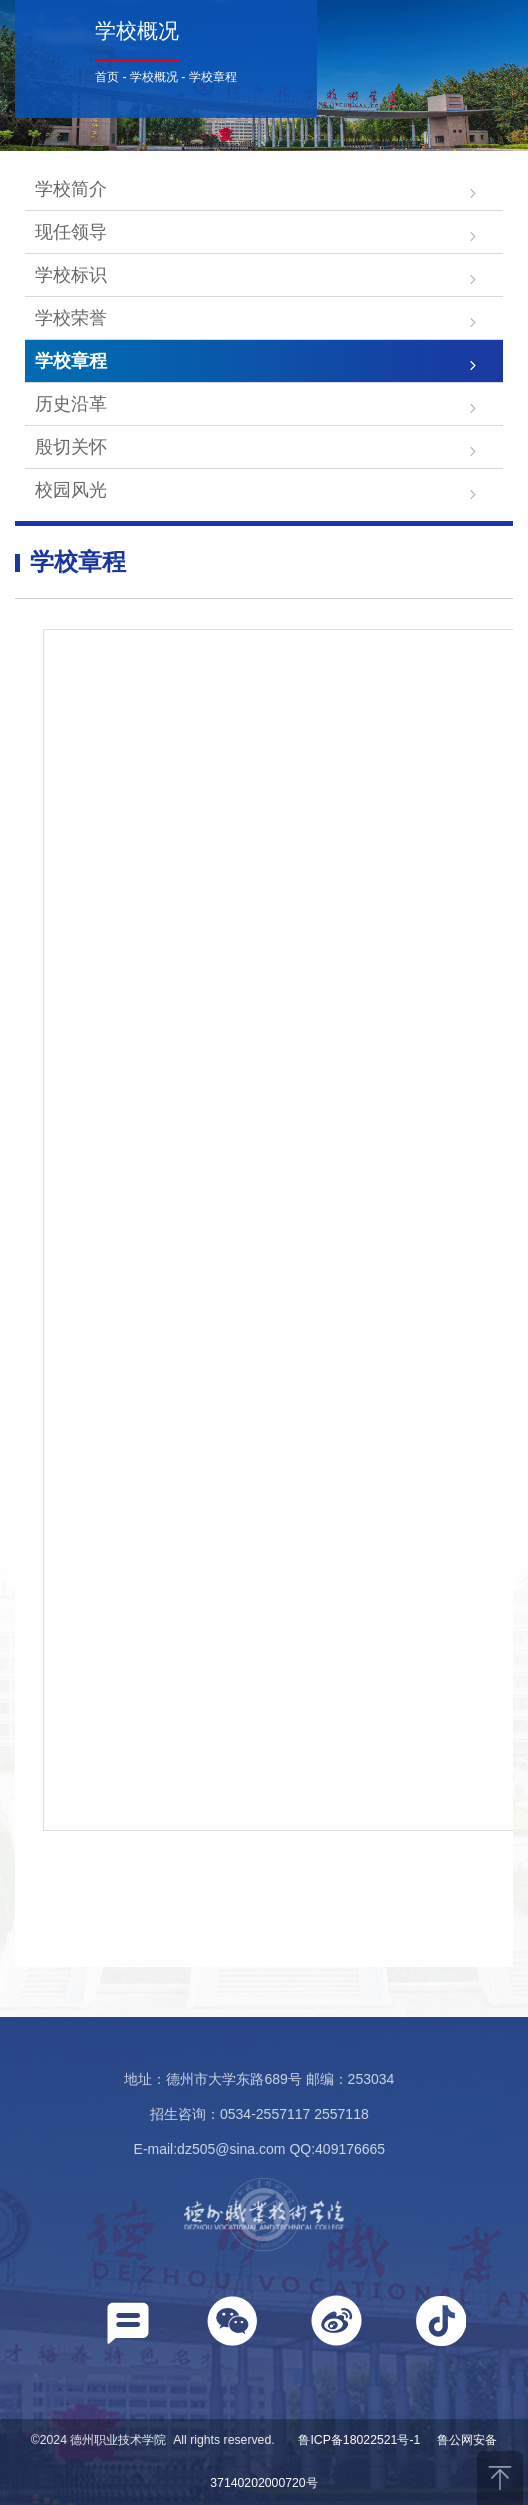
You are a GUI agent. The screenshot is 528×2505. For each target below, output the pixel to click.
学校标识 (71, 275)
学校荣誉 (71, 318)
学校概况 (154, 77)
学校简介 (71, 189)
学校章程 (213, 77)
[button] (128, 2327)
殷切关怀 (71, 447)
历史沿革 (71, 404)
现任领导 (71, 232)
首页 (107, 77)
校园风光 (71, 490)
